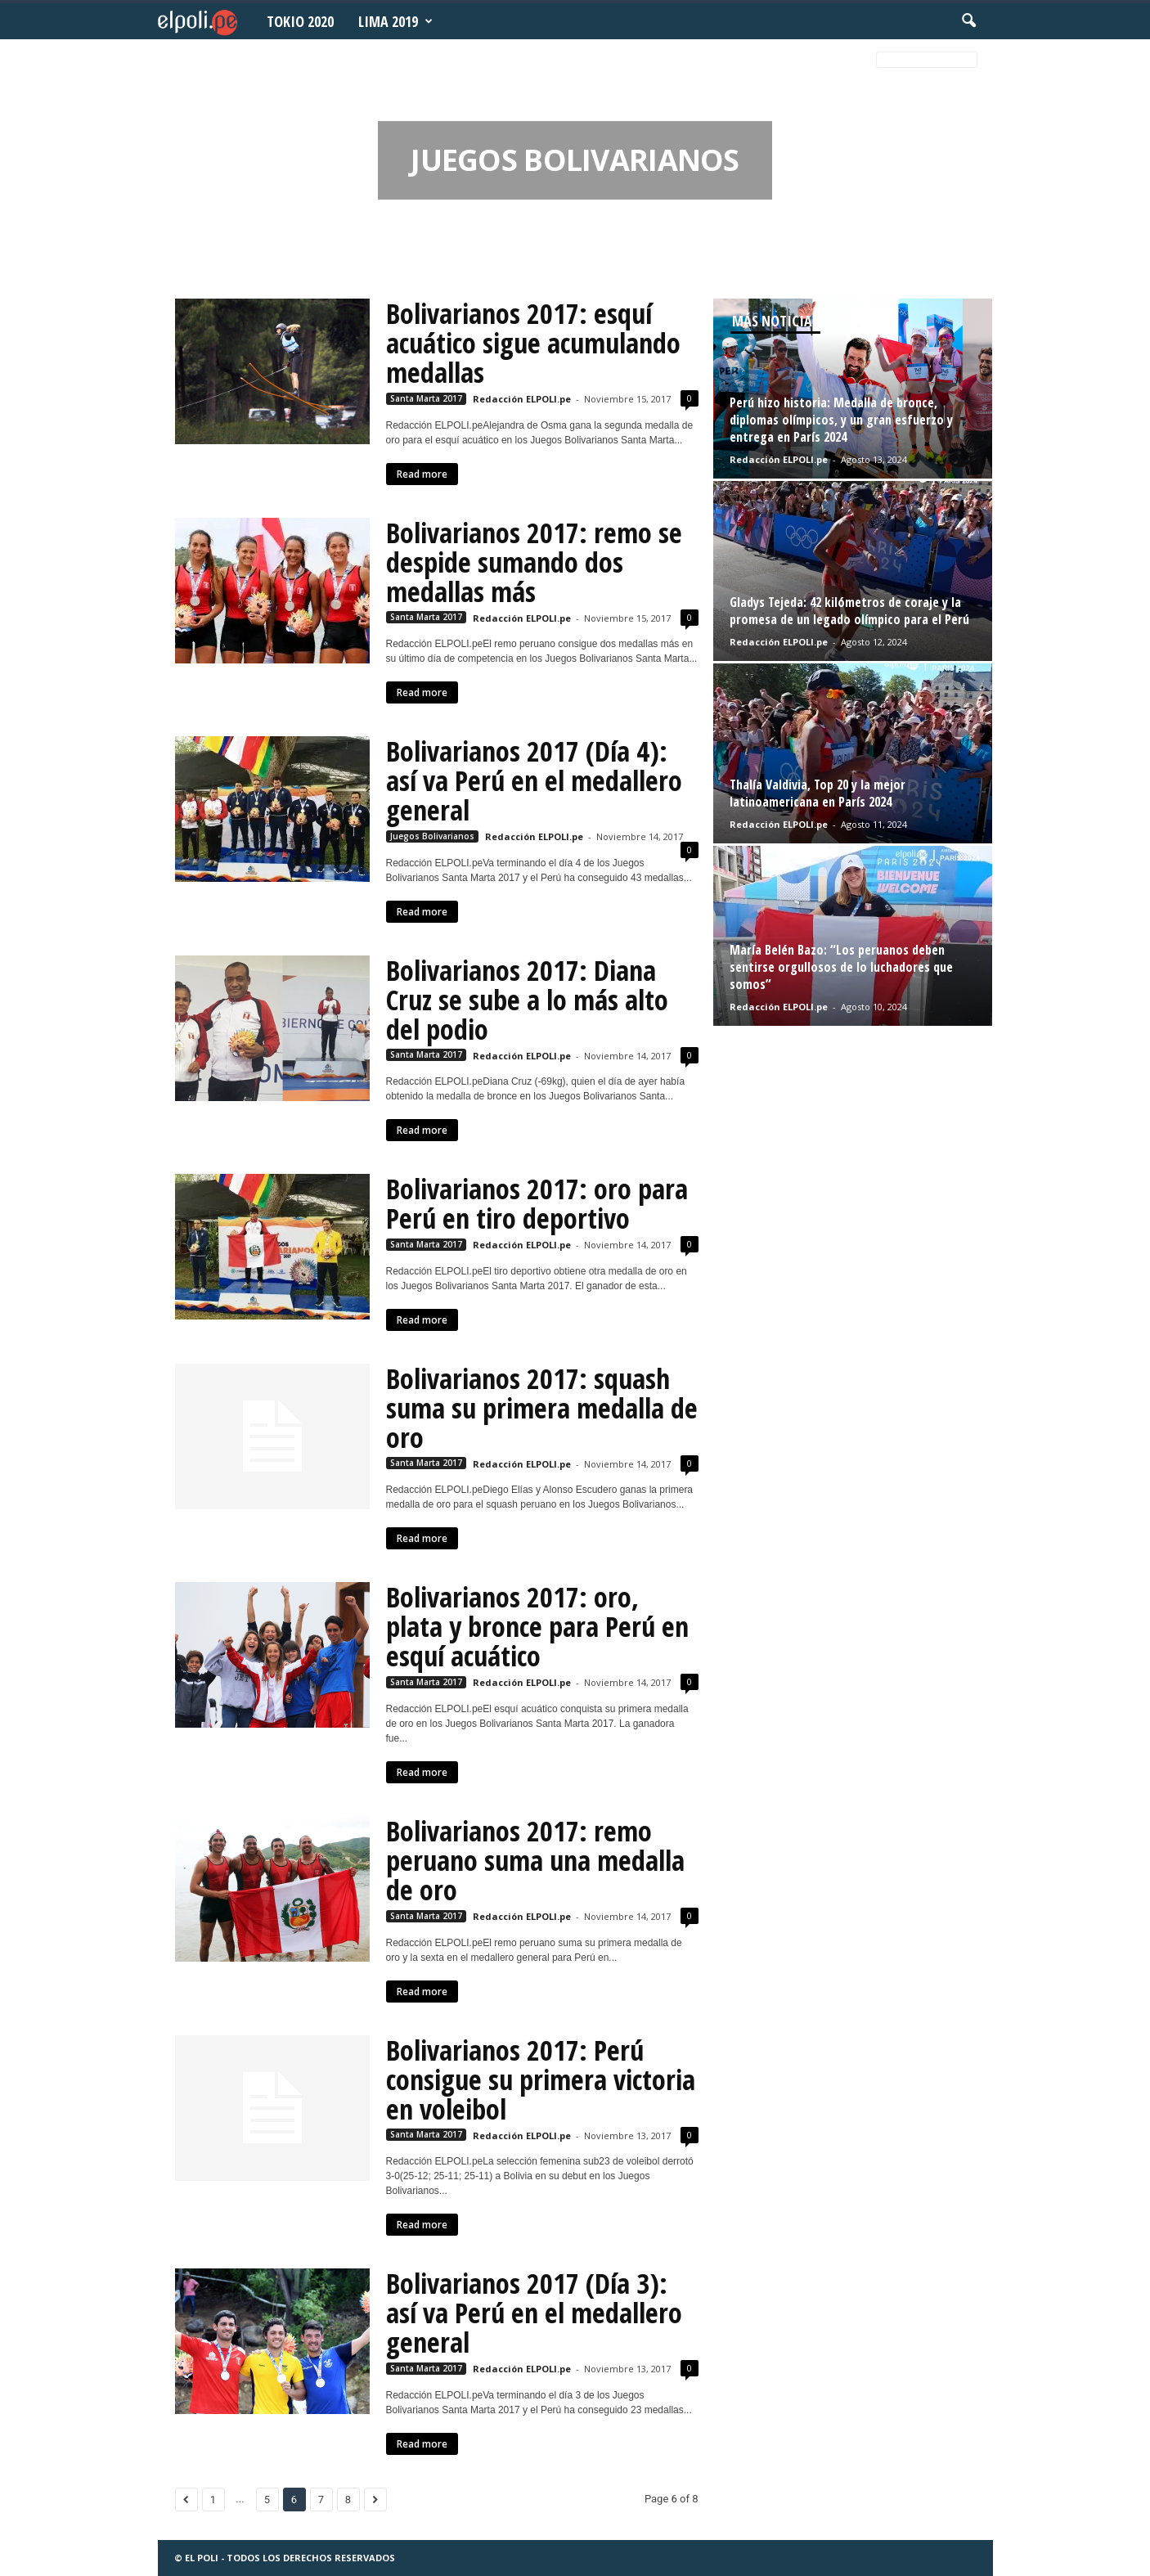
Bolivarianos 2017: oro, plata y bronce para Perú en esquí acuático (537, 1626)
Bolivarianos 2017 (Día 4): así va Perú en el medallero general (534, 780)
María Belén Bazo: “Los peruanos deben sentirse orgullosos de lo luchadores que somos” (841, 967)
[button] (968, 21)
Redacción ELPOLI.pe (522, 399)
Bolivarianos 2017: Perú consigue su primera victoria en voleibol (540, 2079)
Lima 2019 (395, 21)
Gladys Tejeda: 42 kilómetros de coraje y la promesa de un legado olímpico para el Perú (849, 610)
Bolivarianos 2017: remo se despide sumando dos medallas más (534, 562)
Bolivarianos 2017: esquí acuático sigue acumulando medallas (533, 342)
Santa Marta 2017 (426, 398)
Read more (422, 474)
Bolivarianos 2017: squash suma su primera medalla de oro (542, 1408)
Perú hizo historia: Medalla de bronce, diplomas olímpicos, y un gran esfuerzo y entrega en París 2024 (841, 419)
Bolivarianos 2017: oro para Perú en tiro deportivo (537, 1203)
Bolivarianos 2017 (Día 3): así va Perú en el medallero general (534, 2312)
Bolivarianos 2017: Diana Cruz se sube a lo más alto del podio (527, 999)
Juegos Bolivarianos (432, 836)
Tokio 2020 (300, 21)
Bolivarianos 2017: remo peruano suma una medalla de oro (535, 1860)
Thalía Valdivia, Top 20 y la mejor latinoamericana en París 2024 (817, 793)
